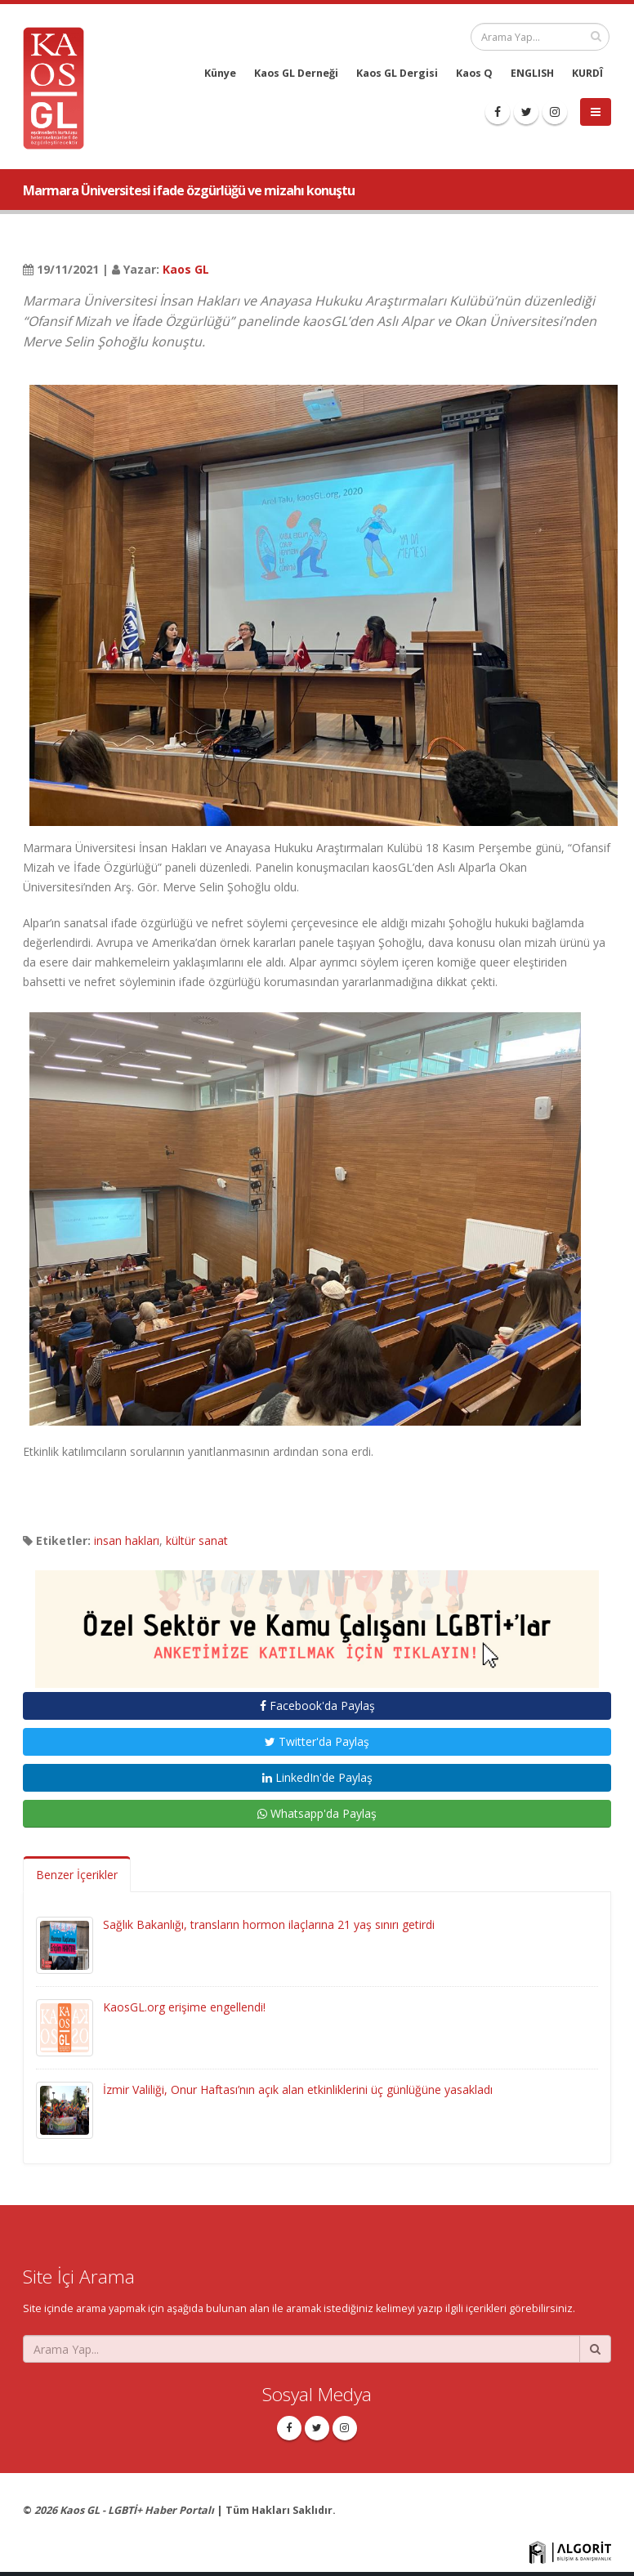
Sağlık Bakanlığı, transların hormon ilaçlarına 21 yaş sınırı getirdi (269, 1924)
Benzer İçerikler (77, 1874)
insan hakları (126, 1540)
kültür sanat (197, 1540)
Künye (220, 73)
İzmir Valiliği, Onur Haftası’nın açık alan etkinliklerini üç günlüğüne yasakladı (298, 2089)
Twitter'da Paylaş (317, 1741)
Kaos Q (474, 73)
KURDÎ (587, 73)
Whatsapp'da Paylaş (317, 1813)
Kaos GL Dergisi (397, 73)
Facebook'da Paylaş (317, 1705)
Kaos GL (186, 269)
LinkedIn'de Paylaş (317, 1777)
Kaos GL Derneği (296, 73)
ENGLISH (532, 73)
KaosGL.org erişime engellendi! (184, 2007)
